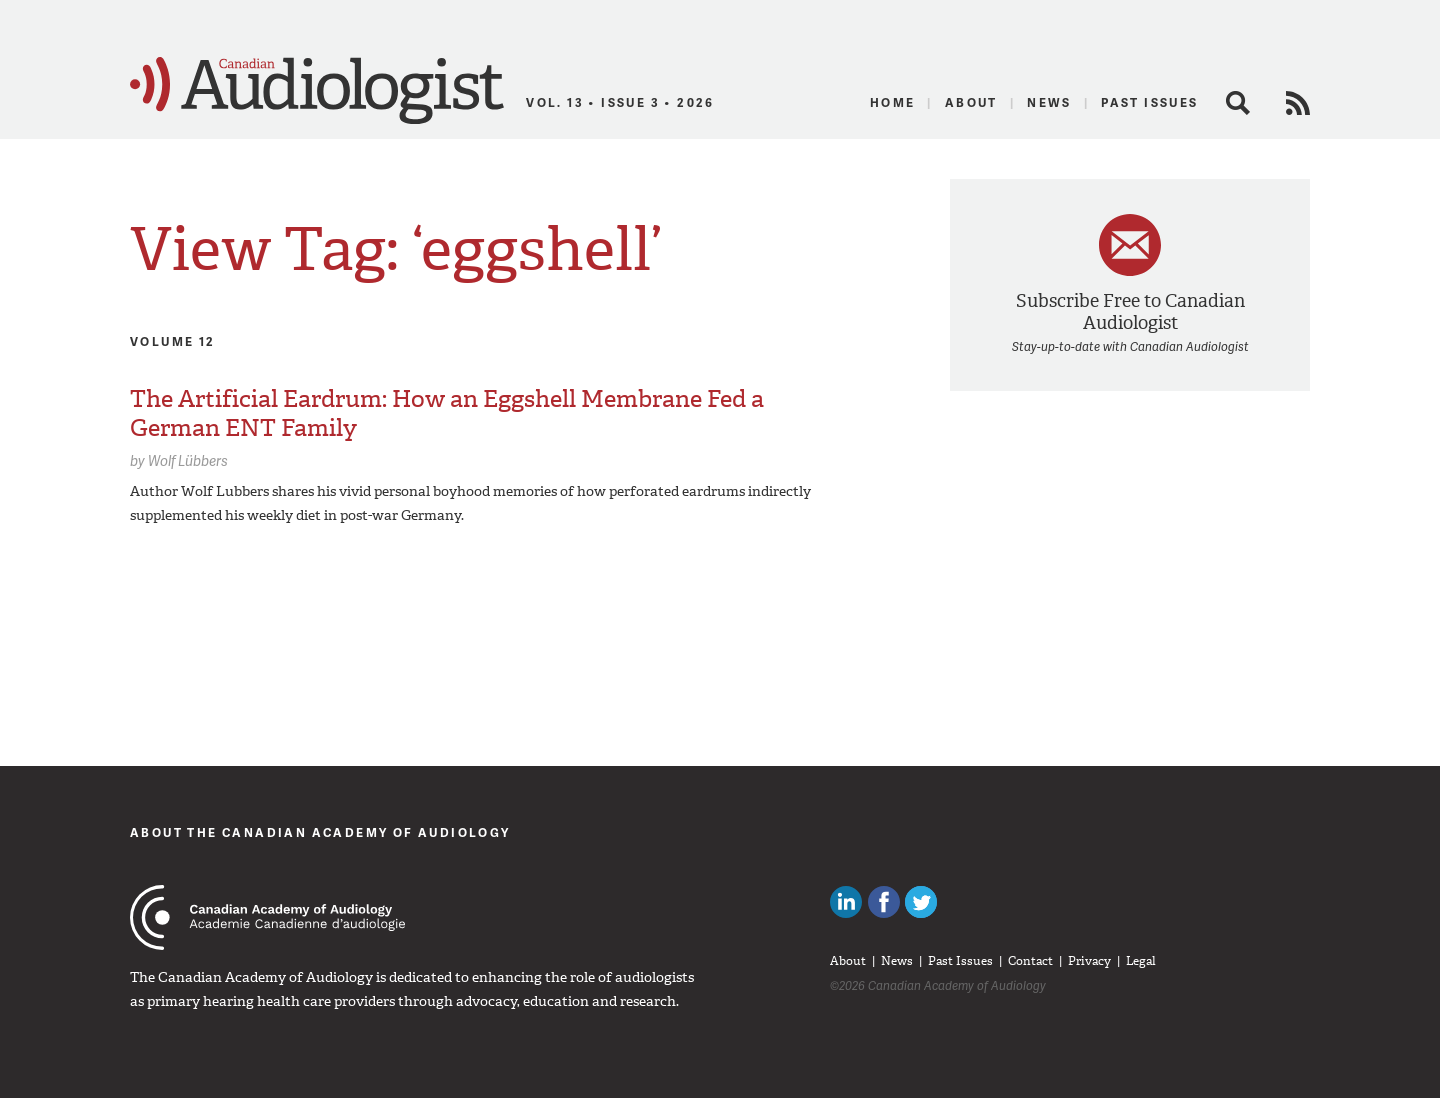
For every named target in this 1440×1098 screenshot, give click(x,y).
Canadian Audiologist (317, 91)
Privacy (1089, 961)
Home (893, 102)
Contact (1030, 961)
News (1049, 102)
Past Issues (1149, 102)
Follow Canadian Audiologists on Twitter (921, 902)
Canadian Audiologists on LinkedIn (846, 902)
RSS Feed (1298, 103)
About (971, 102)
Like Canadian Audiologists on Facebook (884, 902)
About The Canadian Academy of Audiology (320, 832)
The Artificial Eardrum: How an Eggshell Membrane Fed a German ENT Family (447, 413)
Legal (1141, 961)
